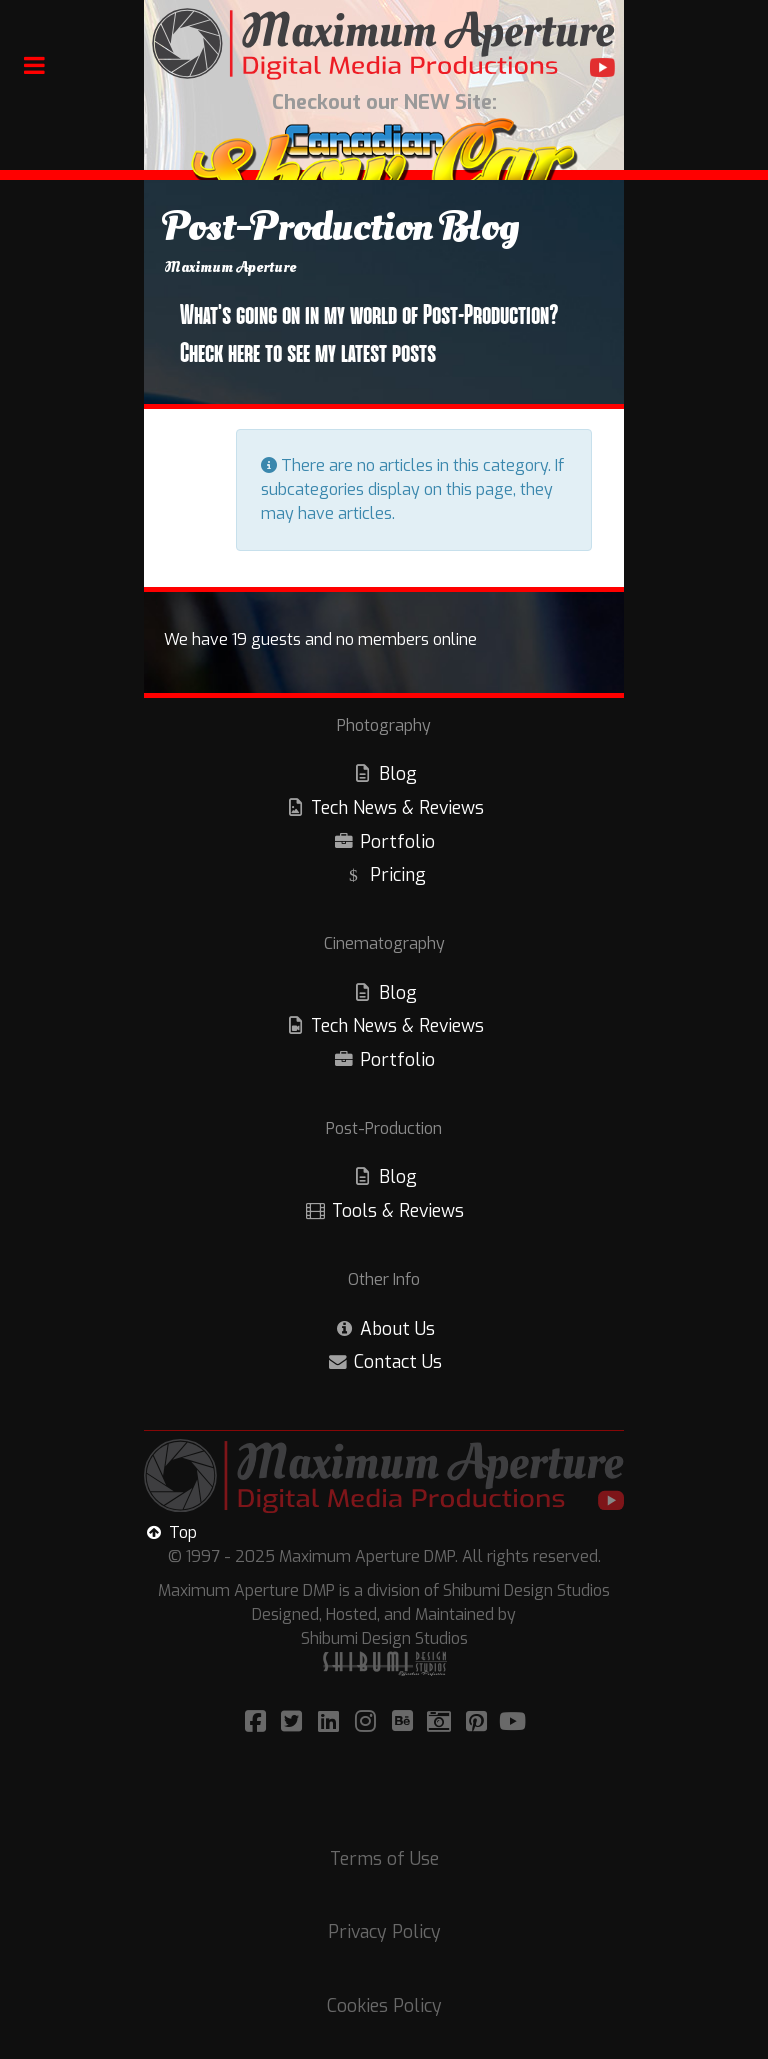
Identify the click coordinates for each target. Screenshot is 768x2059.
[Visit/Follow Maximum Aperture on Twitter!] (294, 1722)
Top (170, 1532)
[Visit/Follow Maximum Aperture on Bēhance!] (405, 1722)
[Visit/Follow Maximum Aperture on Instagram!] (368, 1722)
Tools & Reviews (398, 1211)
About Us (397, 1329)
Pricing (398, 875)
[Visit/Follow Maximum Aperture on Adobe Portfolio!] (442, 1722)
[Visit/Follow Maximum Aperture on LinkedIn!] (331, 1722)
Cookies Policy (384, 2006)
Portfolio (397, 842)
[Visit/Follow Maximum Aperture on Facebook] (258, 1722)
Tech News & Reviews (397, 808)
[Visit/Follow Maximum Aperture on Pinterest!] (479, 1722)
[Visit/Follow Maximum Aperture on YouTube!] (513, 1722)
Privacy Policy (384, 1932)
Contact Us (398, 1362)
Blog (398, 774)
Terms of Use (384, 1859)
